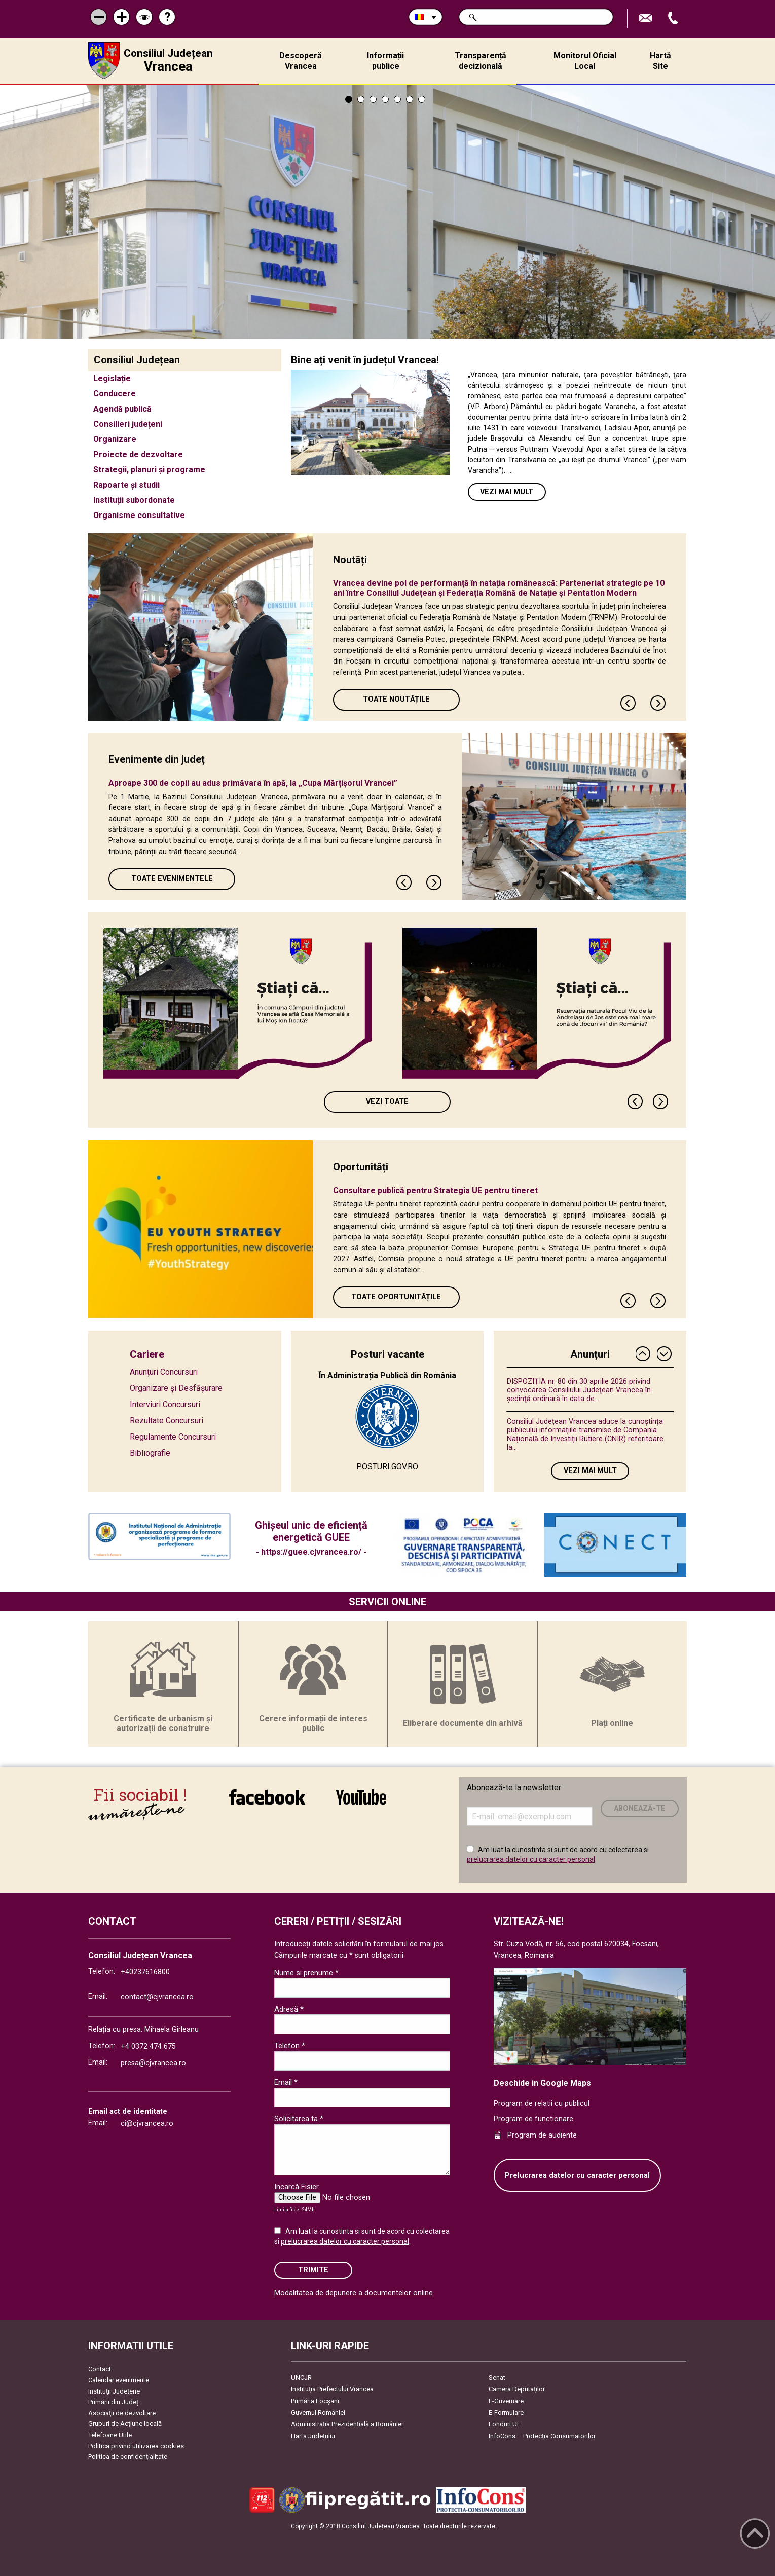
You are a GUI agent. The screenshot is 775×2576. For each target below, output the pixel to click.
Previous (628, 703)
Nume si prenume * (306, 1972)
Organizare (114, 439)
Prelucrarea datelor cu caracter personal (577, 2175)
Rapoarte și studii (126, 485)
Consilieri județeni (127, 424)
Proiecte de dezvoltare (138, 454)
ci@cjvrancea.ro (147, 2123)
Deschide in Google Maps (542, 2083)
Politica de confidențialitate (127, 2456)
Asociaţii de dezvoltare (122, 2413)
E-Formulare (506, 2412)
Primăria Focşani (315, 2401)
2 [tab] (360, 99)
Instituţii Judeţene (114, 2391)
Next (658, 703)
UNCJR (301, 2377)
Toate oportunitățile (396, 1297)
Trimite (313, 2270)
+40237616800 (145, 1972)
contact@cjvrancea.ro (157, 1997)
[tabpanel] (387, 212)
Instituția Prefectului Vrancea (332, 2389)
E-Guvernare (506, 2401)
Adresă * (289, 2009)
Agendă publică (122, 409)
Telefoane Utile (110, 2435)
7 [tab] (421, 99)
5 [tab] (397, 99)
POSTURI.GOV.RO (387, 1466)
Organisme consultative (139, 515)
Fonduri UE (505, 2424)
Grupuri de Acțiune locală (125, 2423)
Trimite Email (646, 18)
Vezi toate (387, 1101)
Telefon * (289, 2045)
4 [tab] (385, 99)
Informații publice (385, 61)
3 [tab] (373, 99)
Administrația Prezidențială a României (347, 2424)
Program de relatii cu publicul (541, 2103)
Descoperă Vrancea (300, 61)
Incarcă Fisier (296, 2186)
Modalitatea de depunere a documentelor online (353, 2293)
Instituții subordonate (134, 500)
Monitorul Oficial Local (584, 61)
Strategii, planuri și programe (149, 469)
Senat (497, 2377)
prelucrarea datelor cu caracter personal (531, 1859)
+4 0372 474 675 (148, 2046)
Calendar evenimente (118, 2380)
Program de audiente (542, 2135)
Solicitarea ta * (298, 2118)
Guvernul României (318, 2412)
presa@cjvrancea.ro (153, 2062)
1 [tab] (348, 99)
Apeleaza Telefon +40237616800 (674, 18)
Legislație (112, 378)
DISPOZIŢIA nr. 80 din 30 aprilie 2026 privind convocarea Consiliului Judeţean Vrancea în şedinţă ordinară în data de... (579, 1390)
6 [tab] (409, 99)
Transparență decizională (480, 61)
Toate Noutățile (396, 699)
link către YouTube (361, 1797)
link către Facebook (267, 1797)
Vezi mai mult (506, 492)
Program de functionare (533, 2119)
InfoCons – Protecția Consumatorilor (542, 2436)
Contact (99, 2369)
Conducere (114, 393)
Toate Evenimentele (172, 878)
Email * (286, 2082)
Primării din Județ (113, 2402)
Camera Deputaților (517, 2389)
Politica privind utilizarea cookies (136, 2446)
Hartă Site (660, 61)
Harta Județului (313, 2436)
